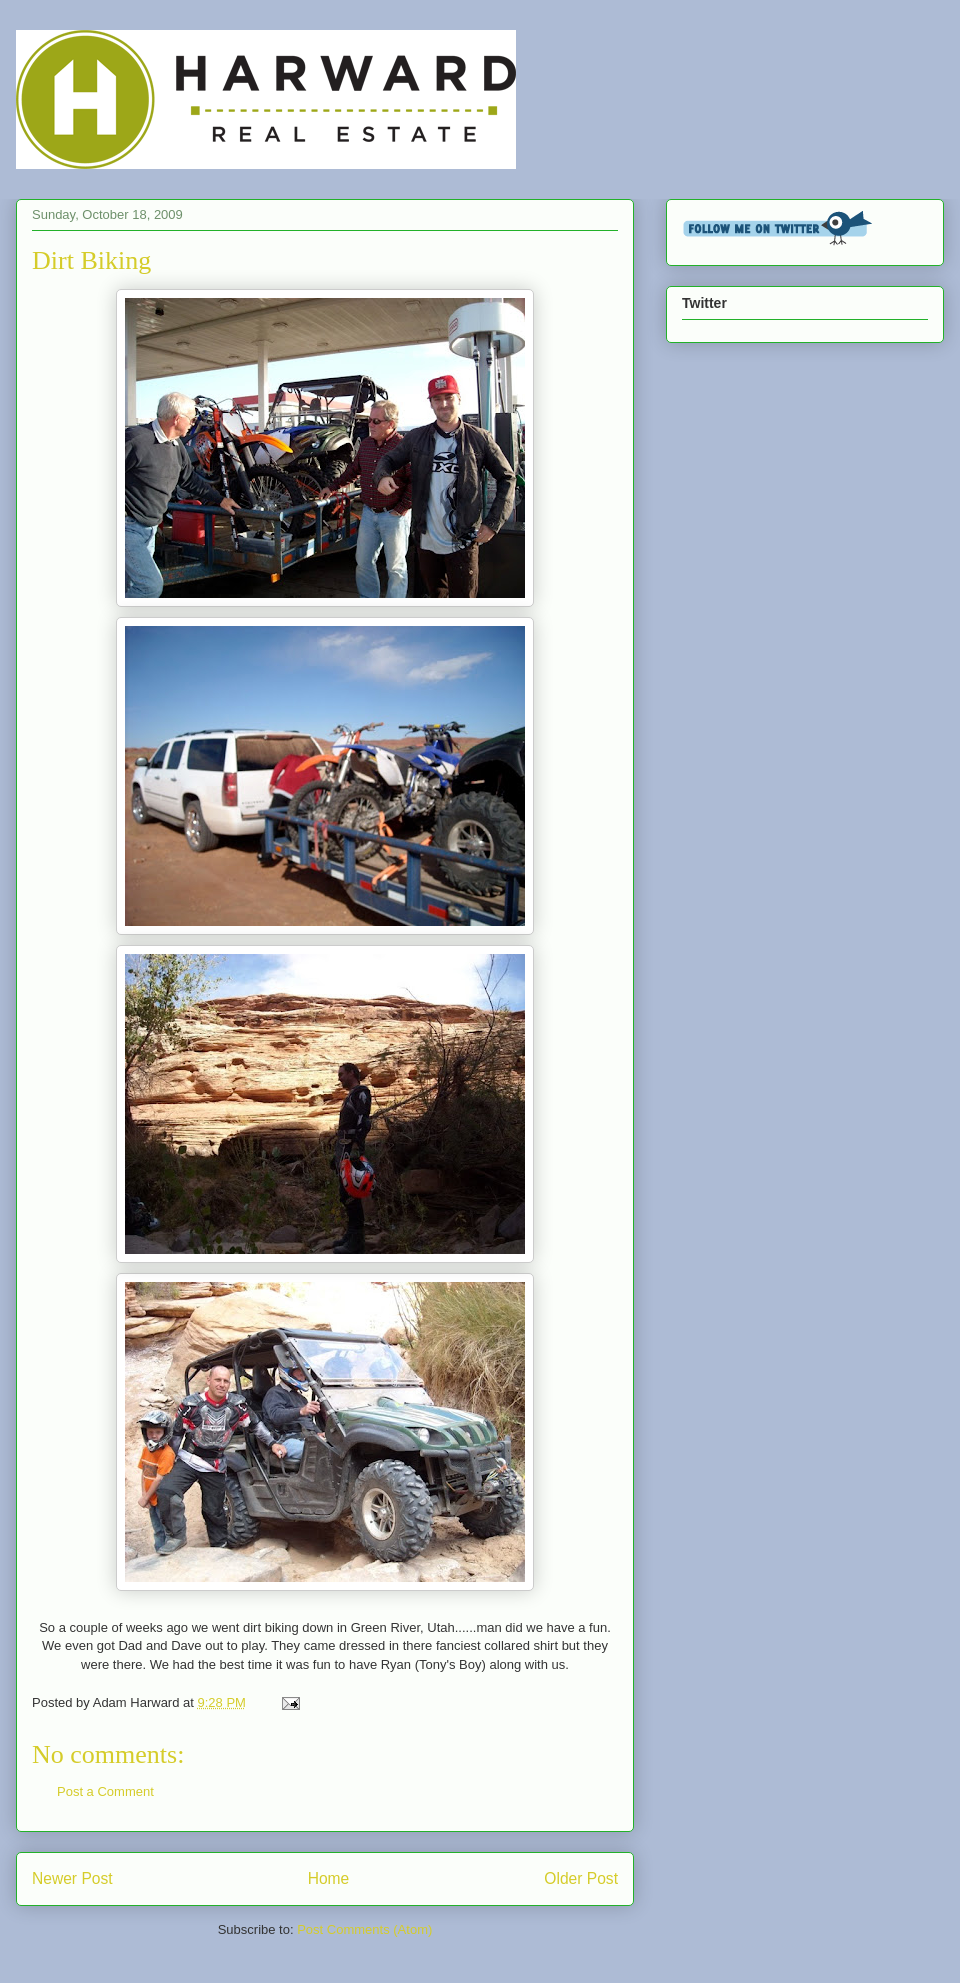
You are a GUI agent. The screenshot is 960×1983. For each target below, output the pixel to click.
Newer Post (72, 1878)
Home (329, 1878)
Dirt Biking (91, 260)
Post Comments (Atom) (364, 1929)
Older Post (581, 1878)
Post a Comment (105, 1791)
